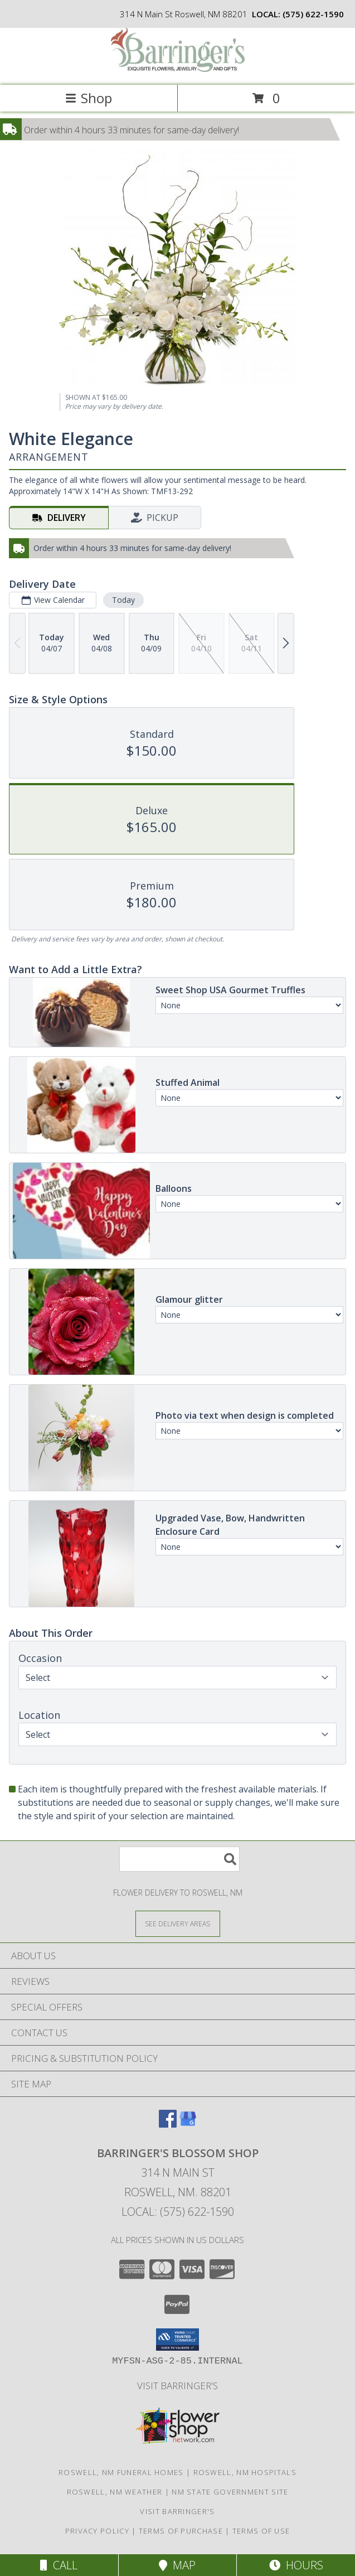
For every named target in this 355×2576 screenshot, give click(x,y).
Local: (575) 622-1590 (177, 2211)
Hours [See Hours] (296, 2565)
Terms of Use (261, 2531)
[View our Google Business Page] (188, 2124)
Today (123, 600)
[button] (177, 2339)
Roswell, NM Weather (115, 2492)
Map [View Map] (177, 2565)
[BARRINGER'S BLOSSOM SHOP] (178, 69)
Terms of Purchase (181, 2531)
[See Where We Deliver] (177, 1923)
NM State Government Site (230, 2492)
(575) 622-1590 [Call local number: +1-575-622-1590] (313, 14)
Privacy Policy (97, 2531)
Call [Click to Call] (58, 2565)
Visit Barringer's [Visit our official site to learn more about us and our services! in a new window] (177, 2385)
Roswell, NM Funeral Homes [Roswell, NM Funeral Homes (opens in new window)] (121, 2472)
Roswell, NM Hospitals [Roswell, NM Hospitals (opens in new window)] (244, 2472)
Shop (88, 98)
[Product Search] (179, 1859)
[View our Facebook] (168, 2124)
